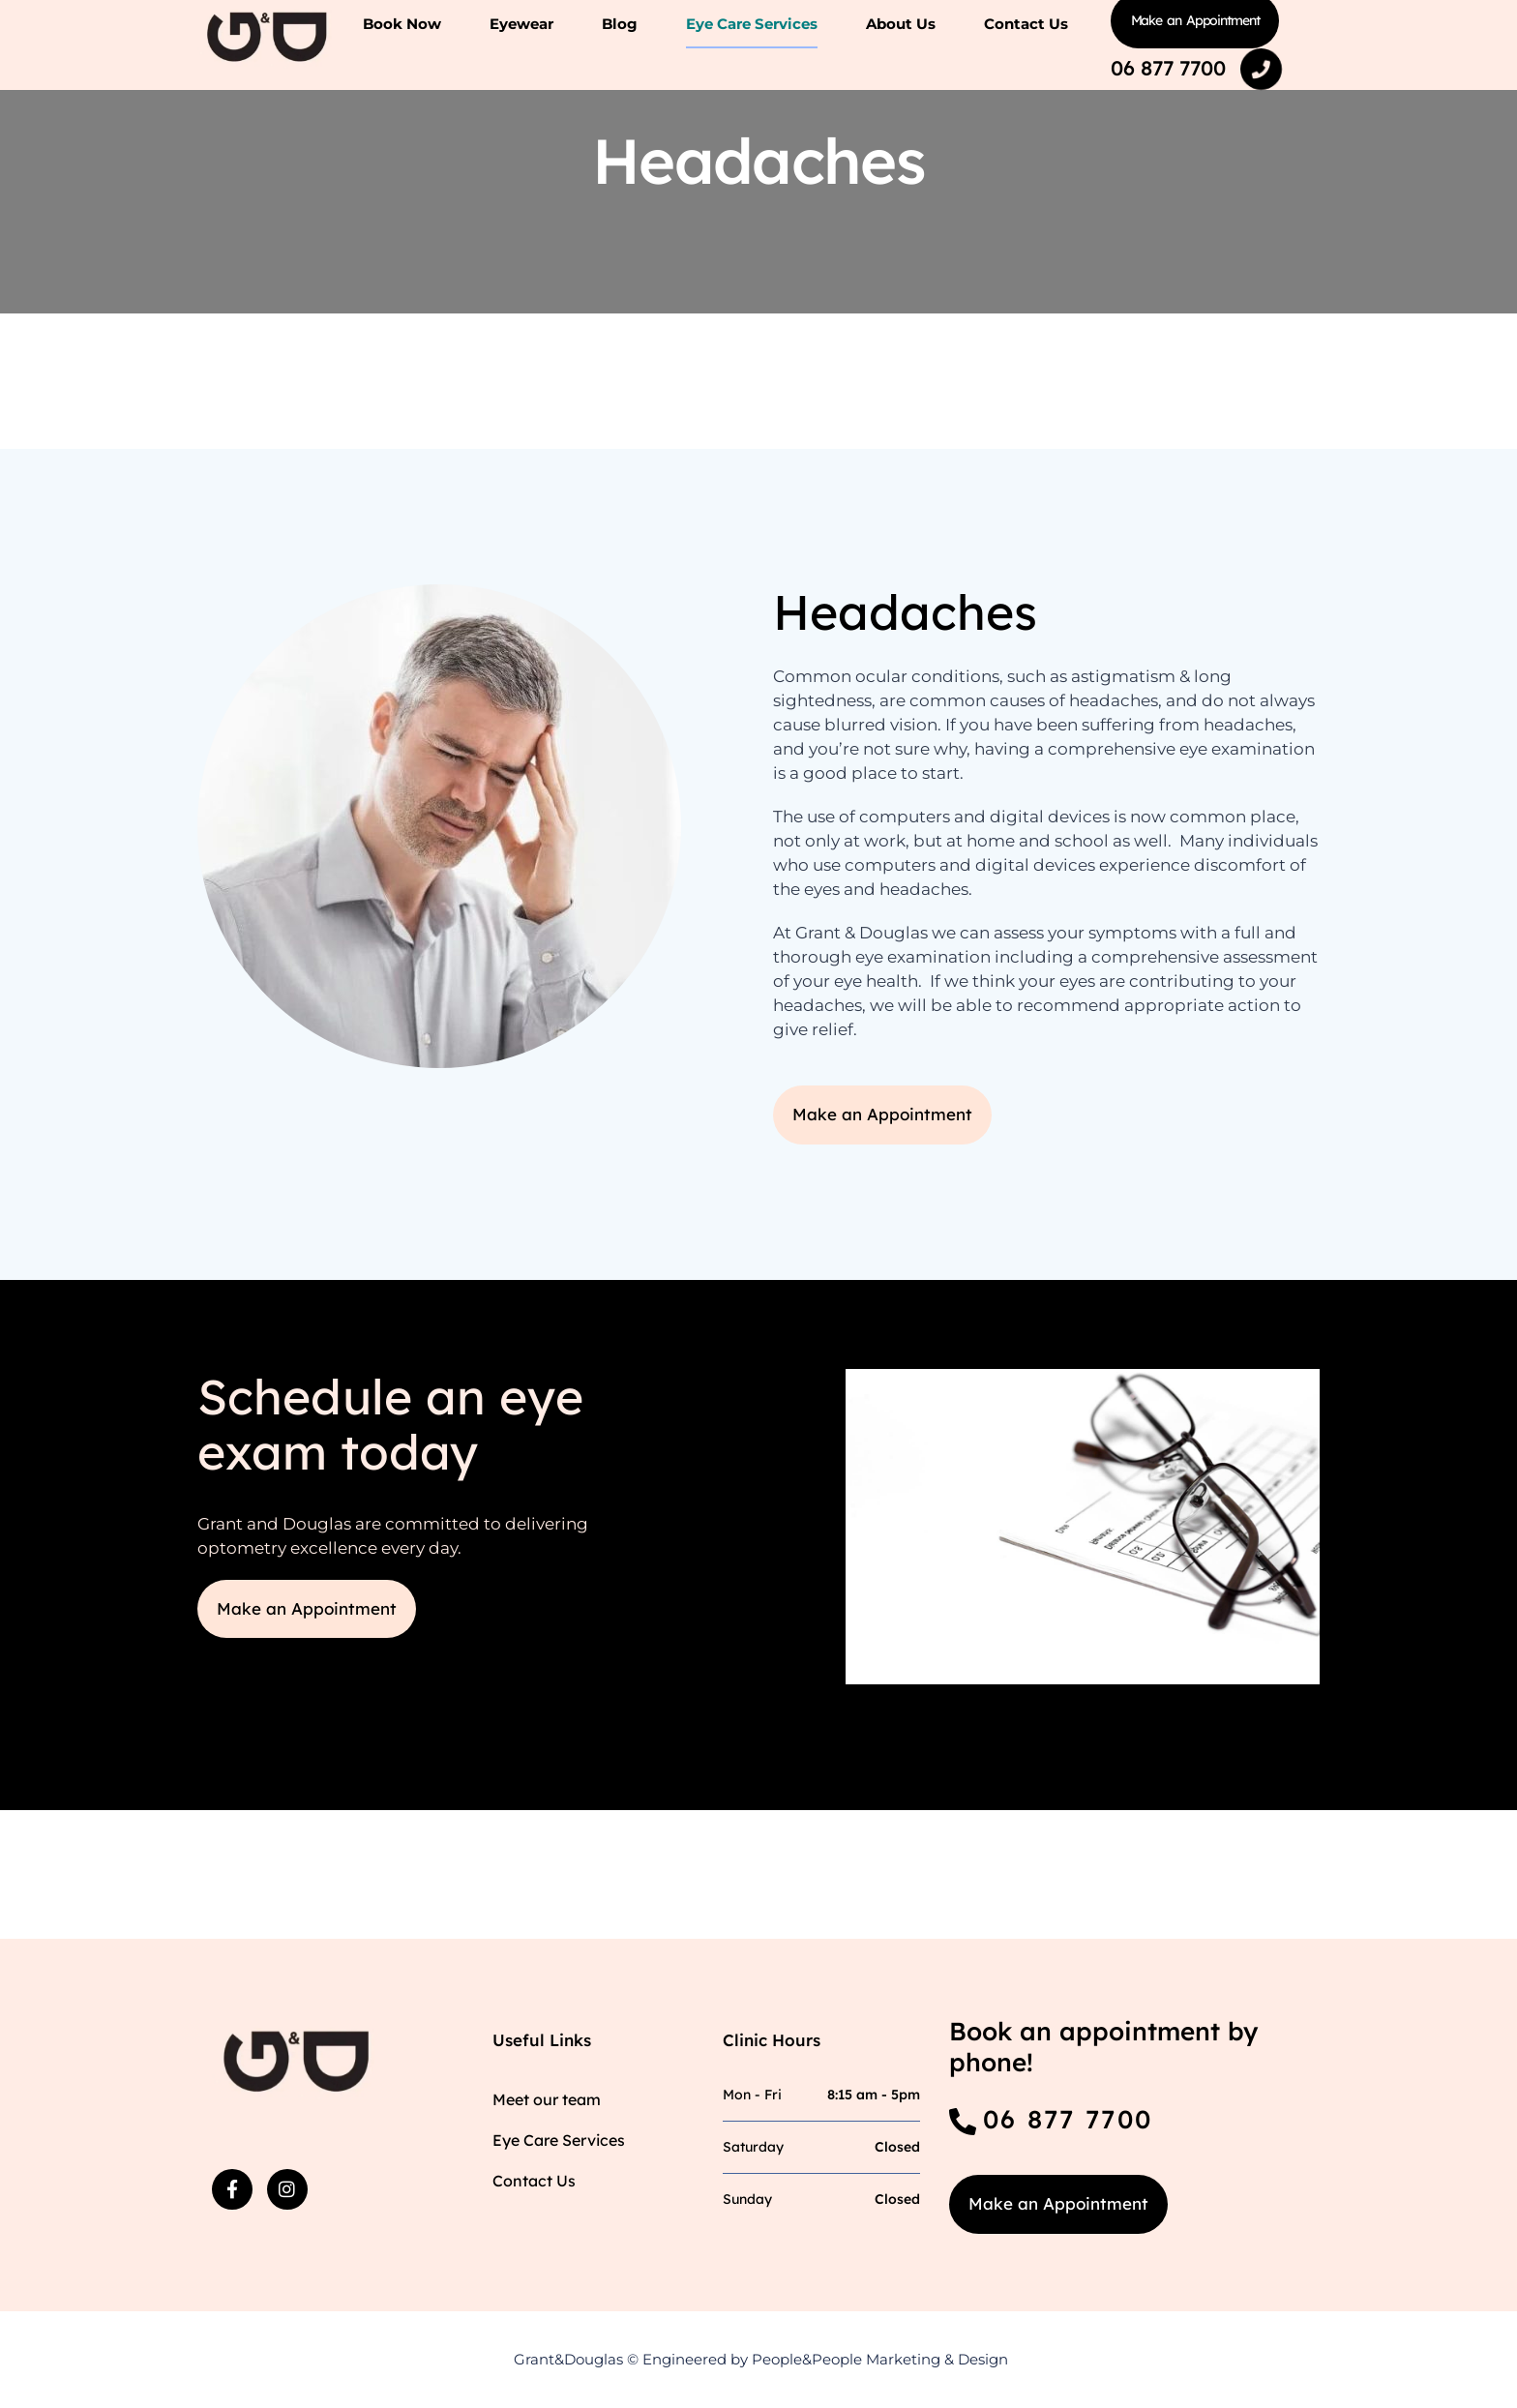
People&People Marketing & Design (880, 2359)
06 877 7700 (1168, 67)
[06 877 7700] (1261, 69)
